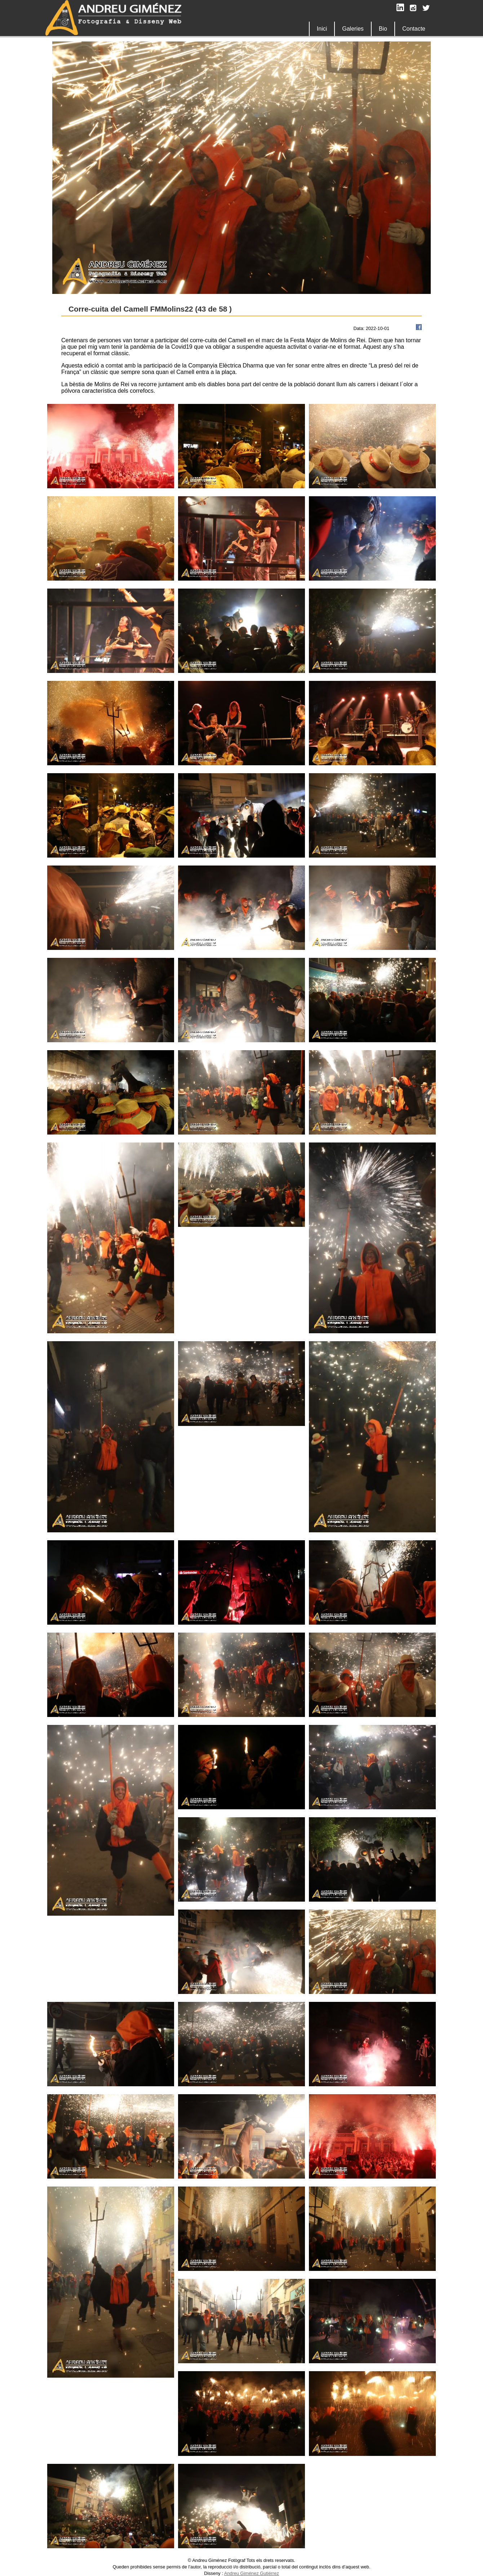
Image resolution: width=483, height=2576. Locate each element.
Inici (322, 29)
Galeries (353, 29)
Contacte (413, 29)
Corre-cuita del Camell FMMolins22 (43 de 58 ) (150, 309)
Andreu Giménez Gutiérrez (251, 2573)
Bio (383, 29)
